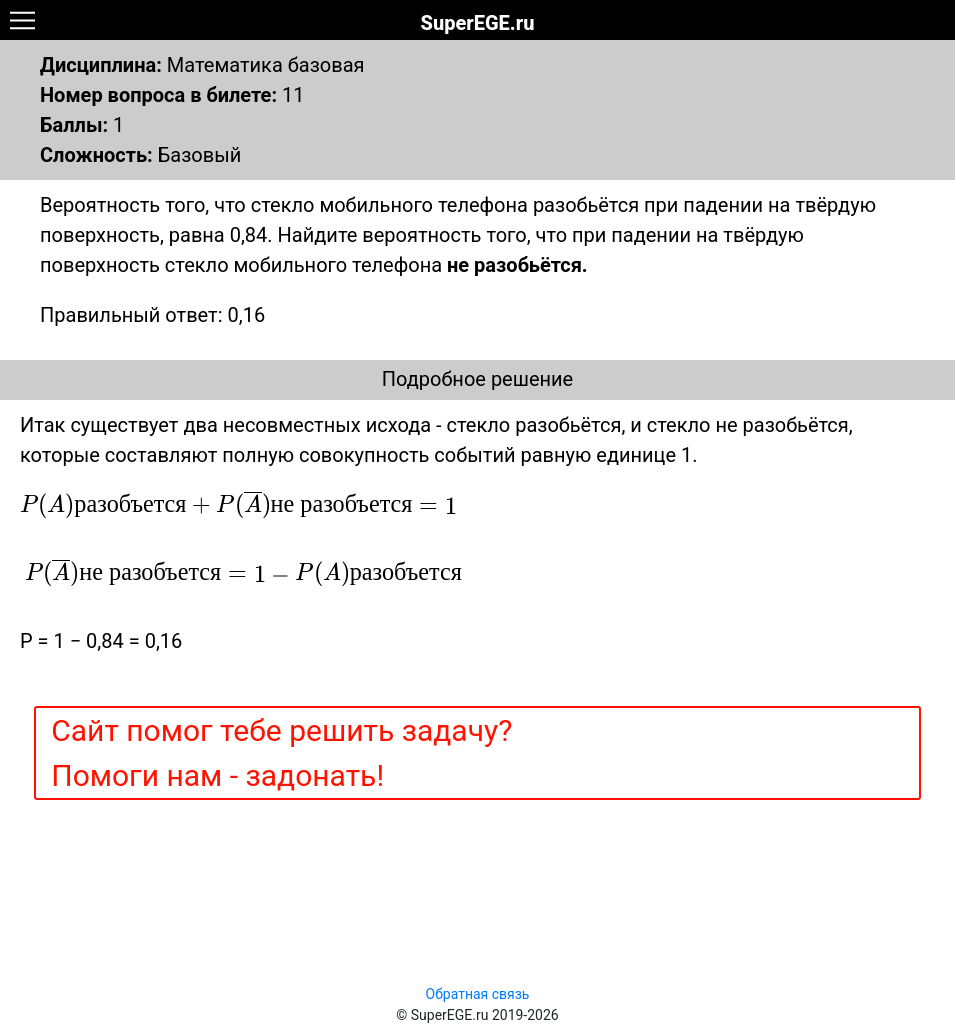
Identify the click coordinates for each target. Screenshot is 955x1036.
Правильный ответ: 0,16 (152, 315)
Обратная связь (478, 994)
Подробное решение (477, 379)
